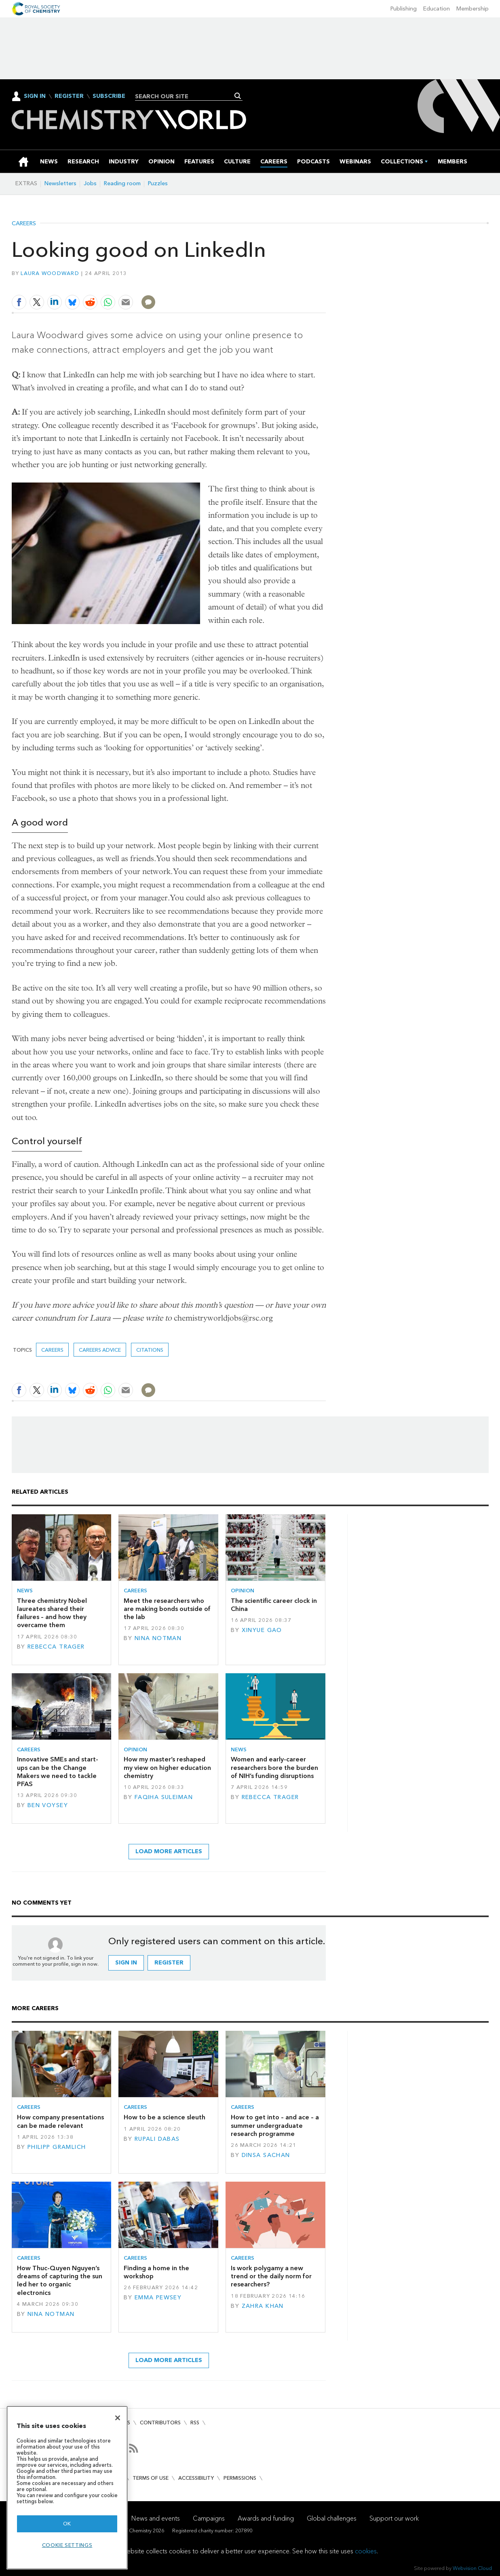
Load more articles (168, 1851)
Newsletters (60, 183)
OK (67, 2524)
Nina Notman (158, 1638)
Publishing (403, 8)
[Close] (118, 2418)
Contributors (160, 2422)
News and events (155, 2518)
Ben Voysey (47, 1805)
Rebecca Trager (56, 1646)
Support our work (394, 2518)
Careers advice (100, 1350)
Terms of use (151, 2478)
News (25, 1591)
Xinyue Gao (262, 1630)
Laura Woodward (50, 273)
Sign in (126, 1962)
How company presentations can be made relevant (60, 2121)
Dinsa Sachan (266, 2155)
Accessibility (196, 2478)
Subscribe (109, 96)
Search (238, 96)
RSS (194, 2422)
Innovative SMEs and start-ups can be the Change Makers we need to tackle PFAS (57, 1771)
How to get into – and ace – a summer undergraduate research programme (275, 2125)
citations (149, 1350)
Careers (24, 223)
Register (69, 96)
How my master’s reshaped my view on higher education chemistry (167, 1767)
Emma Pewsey (158, 2297)
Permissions (240, 2478)
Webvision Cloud (472, 2568)
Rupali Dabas (157, 2139)
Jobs (90, 183)
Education (436, 8)
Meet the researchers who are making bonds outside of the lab (167, 1609)
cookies (366, 2551)
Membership (472, 8)
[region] (67, 2488)
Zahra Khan (263, 2306)
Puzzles (158, 183)
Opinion (242, 1591)
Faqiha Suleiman (164, 1797)
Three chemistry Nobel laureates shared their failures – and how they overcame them (52, 1613)
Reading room (122, 183)
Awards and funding (266, 2518)
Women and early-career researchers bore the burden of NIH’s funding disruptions (274, 1767)
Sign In (35, 96)
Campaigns (209, 2518)
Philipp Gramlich (56, 2147)
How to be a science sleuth (164, 2117)
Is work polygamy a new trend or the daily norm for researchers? (271, 2276)
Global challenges (332, 2518)
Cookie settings (67, 2545)
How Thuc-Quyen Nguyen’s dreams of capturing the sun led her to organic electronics (59, 2280)
